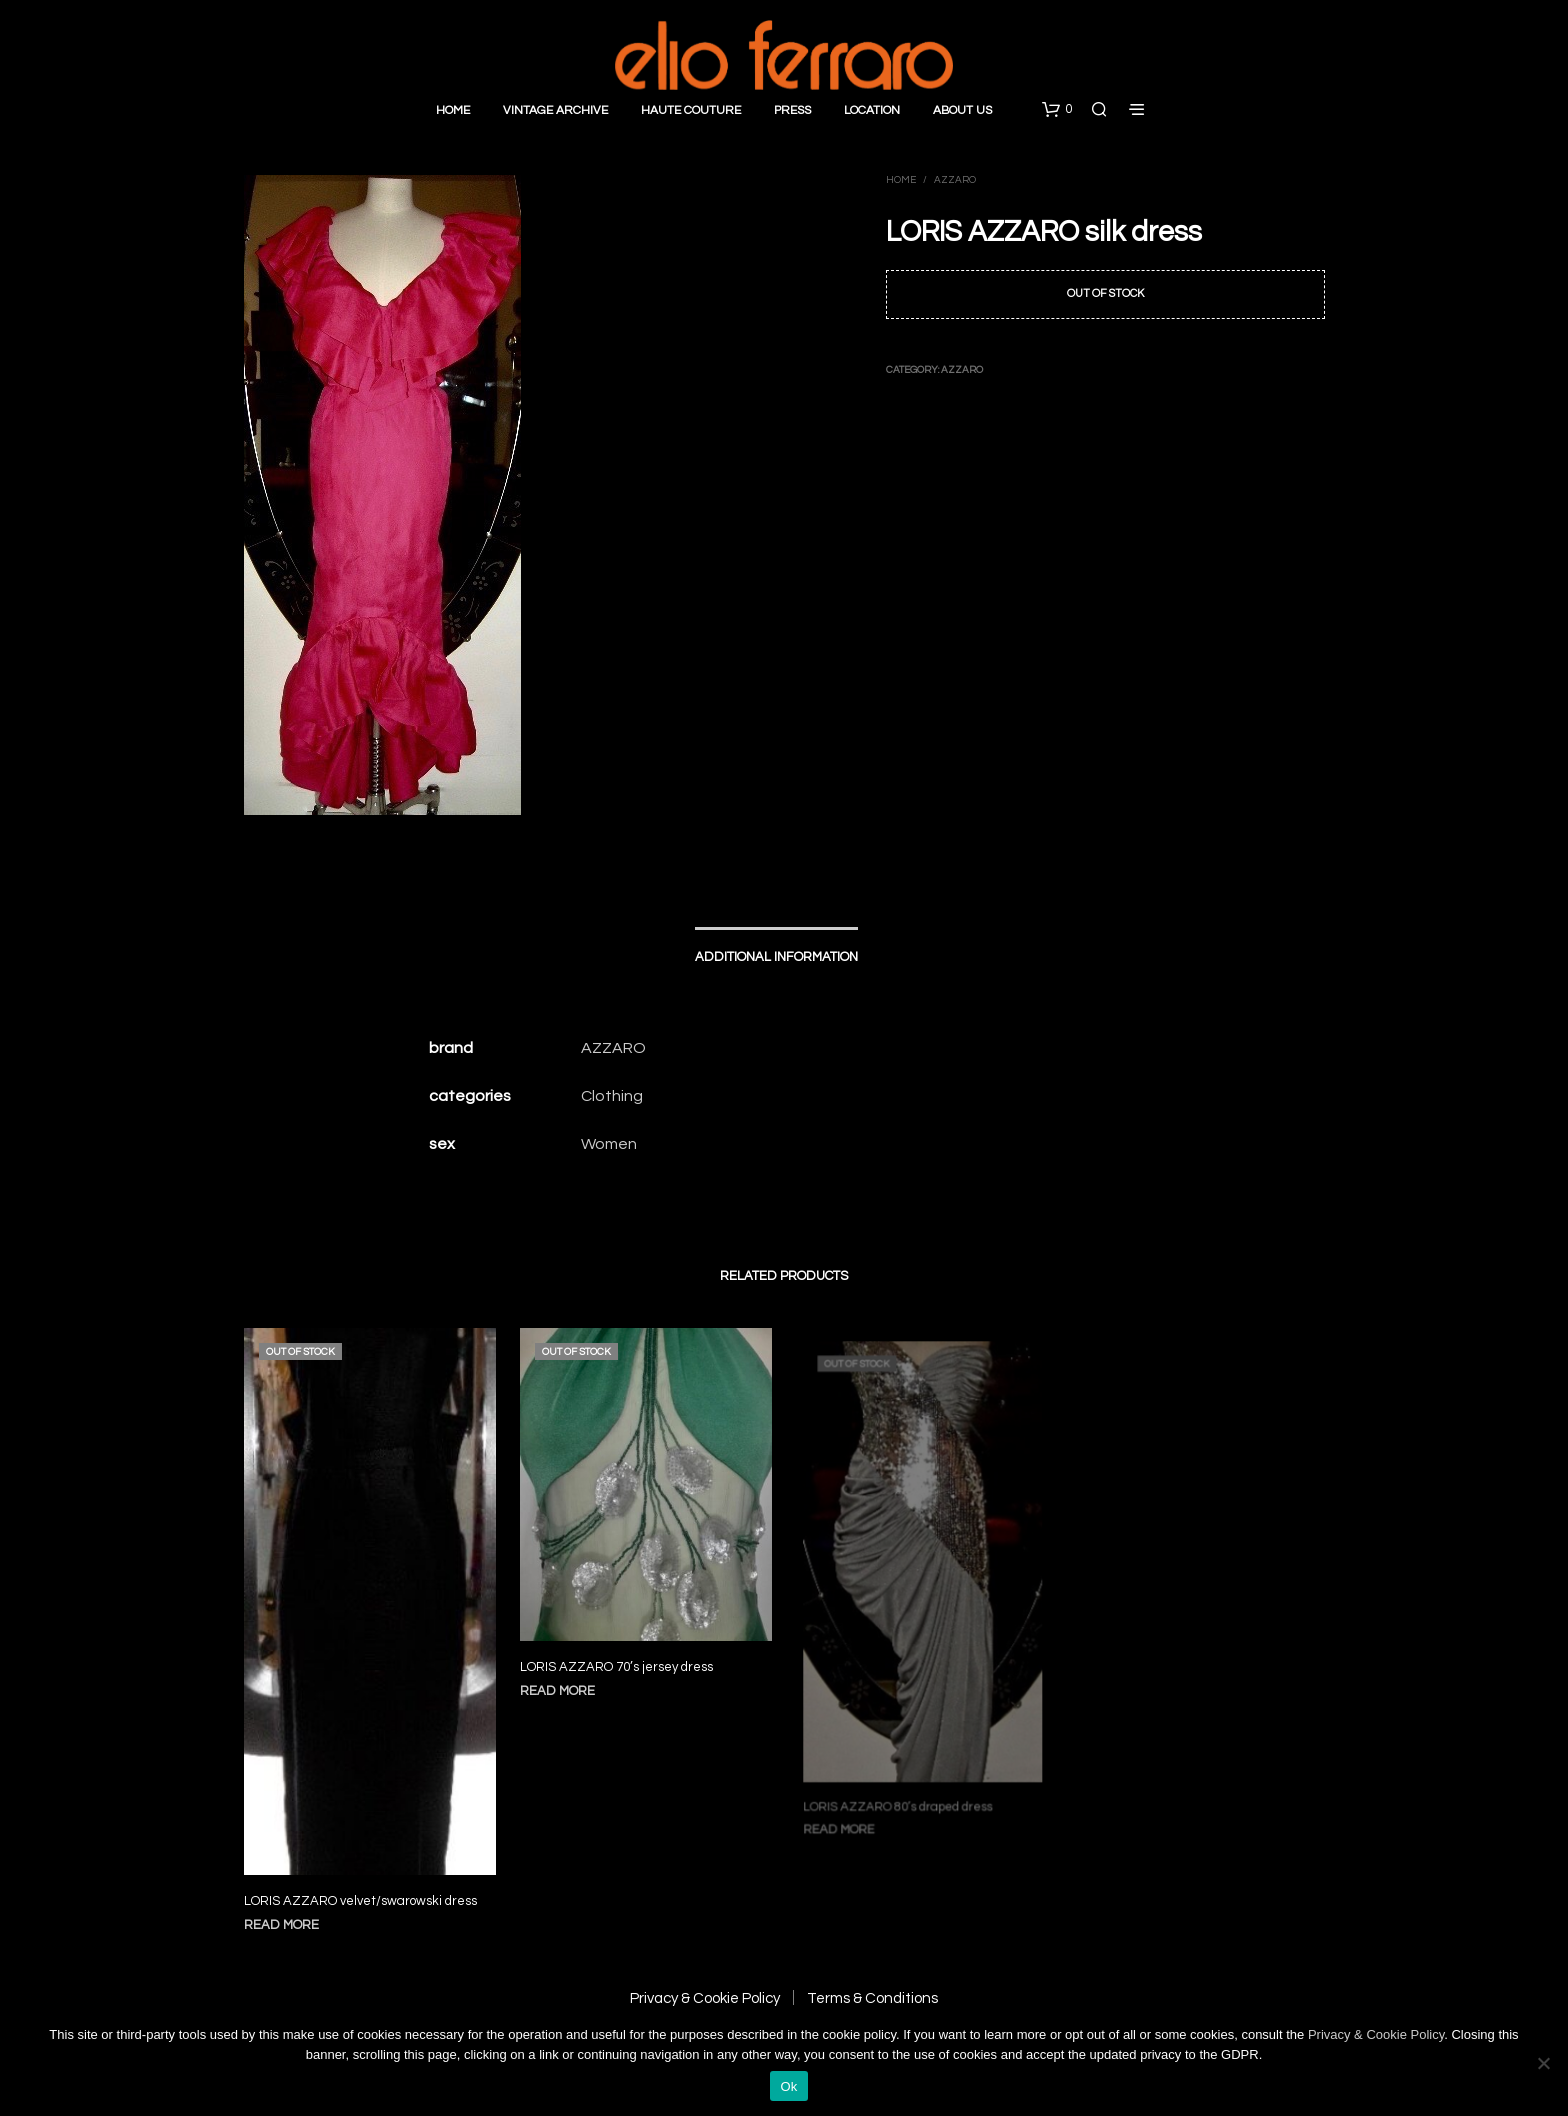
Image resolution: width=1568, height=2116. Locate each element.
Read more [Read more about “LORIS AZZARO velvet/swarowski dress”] (281, 1925)
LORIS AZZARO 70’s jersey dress (618, 1657)
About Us (962, 110)
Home (453, 110)
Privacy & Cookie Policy (705, 1998)
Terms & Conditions (872, 1998)
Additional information (776, 957)
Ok (788, 2086)
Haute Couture (691, 110)
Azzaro (955, 180)
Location (872, 110)
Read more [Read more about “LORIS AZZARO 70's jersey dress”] (562, 1680)
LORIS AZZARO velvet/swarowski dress (360, 1901)
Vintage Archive (555, 110)
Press (792, 110)
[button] (1057, 110)
